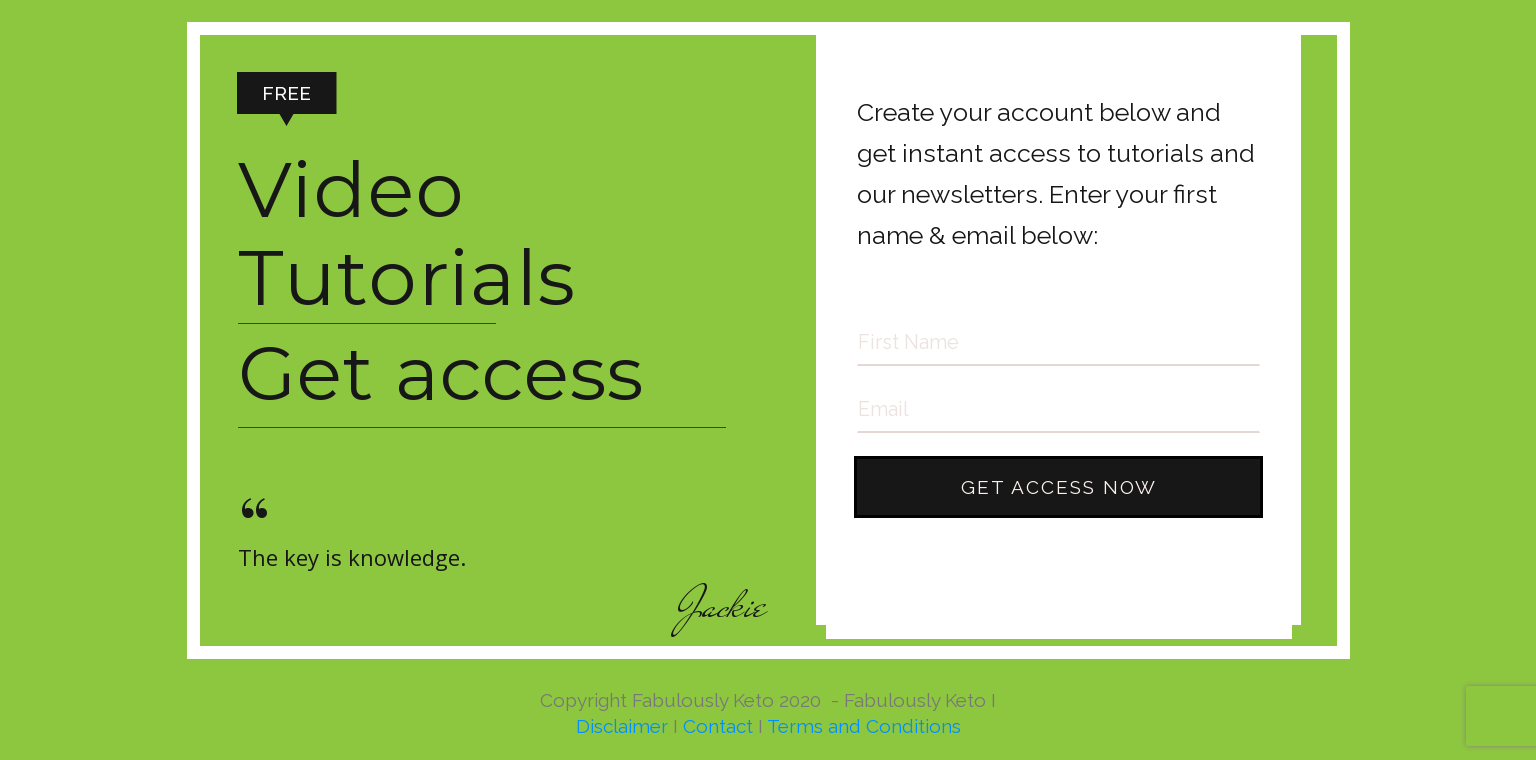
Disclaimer (622, 726)
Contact (718, 726)
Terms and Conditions (864, 726)
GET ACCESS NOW (1059, 487)
